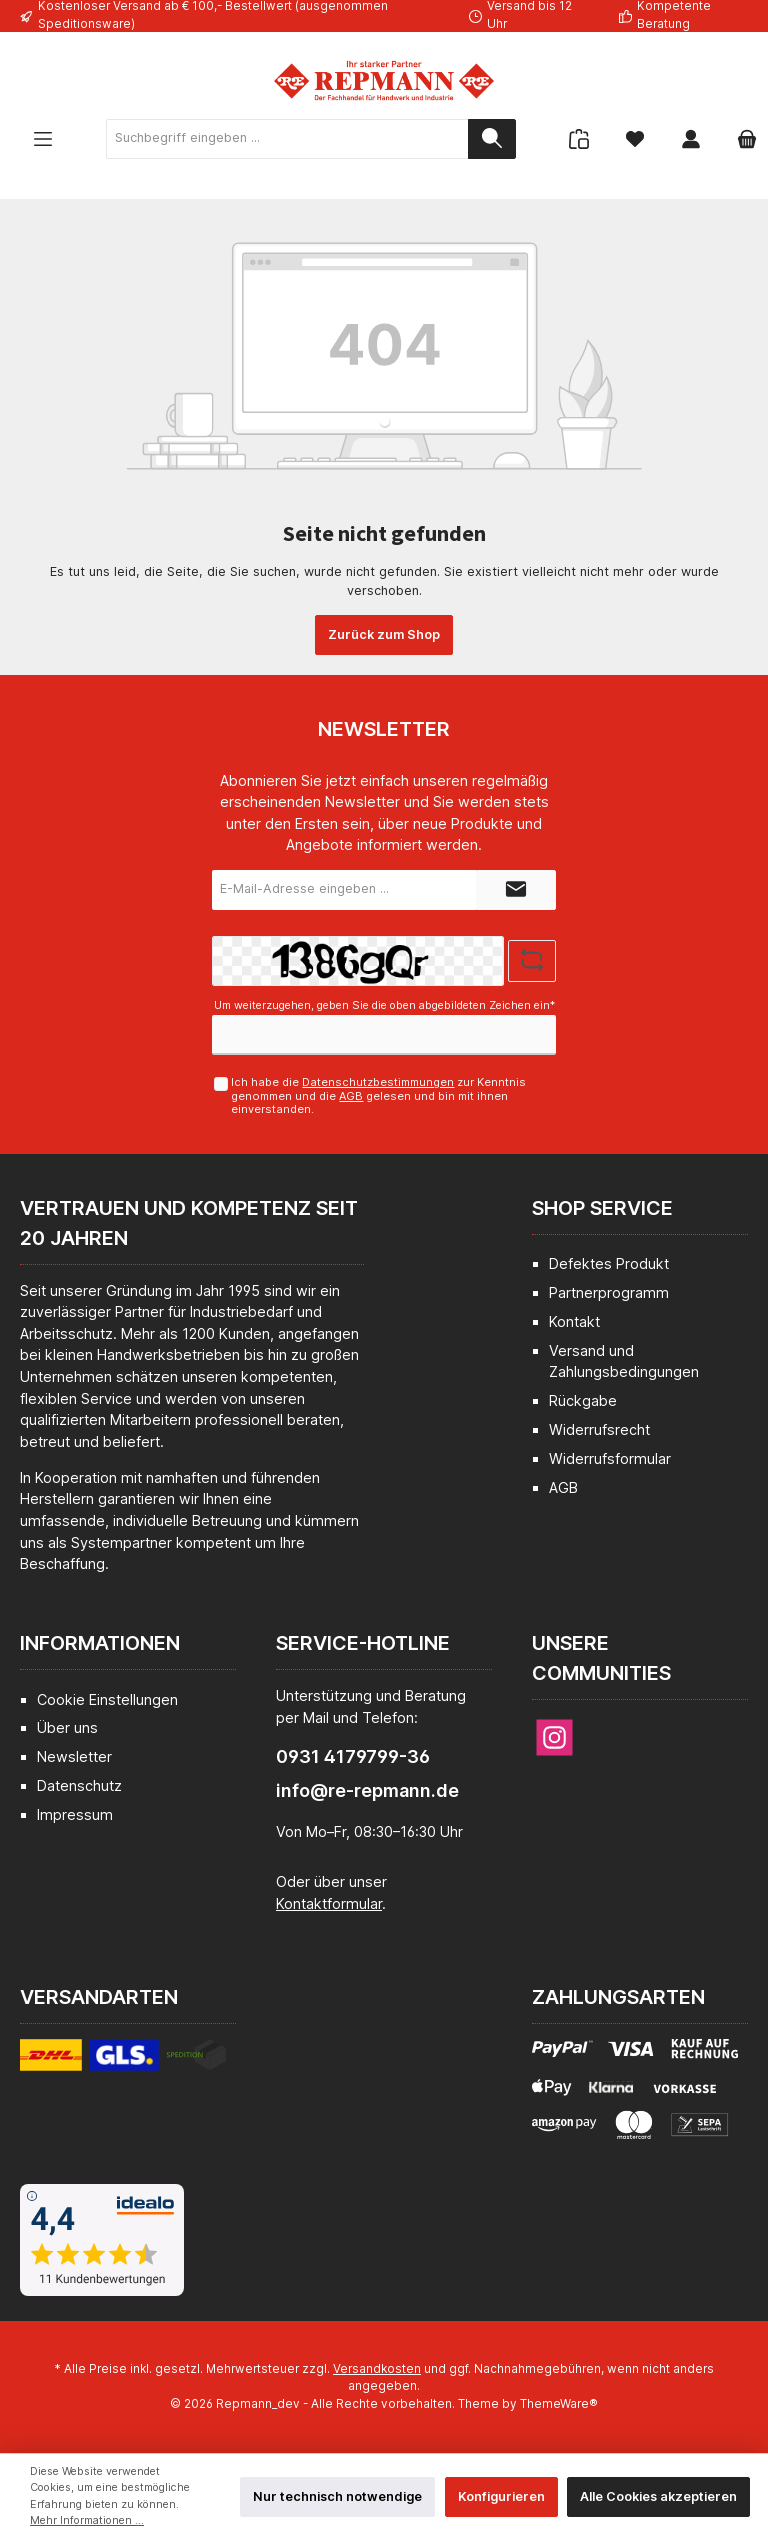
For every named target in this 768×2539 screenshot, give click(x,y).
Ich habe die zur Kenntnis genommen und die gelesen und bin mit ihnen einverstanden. (378, 1095)
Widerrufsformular (610, 1458)
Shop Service (602, 1208)
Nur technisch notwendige (337, 2496)
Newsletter (74, 1756)
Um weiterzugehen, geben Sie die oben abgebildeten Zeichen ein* (384, 1005)
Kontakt (574, 1321)
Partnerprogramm (609, 1292)
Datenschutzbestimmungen (378, 1082)
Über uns (67, 1727)
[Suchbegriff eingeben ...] (287, 139)
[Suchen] (492, 139)
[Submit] (516, 890)
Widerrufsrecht (599, 1429)
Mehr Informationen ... (87, 2520)
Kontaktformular (329, 1903)
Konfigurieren (501, 2496)
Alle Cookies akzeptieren (658, 2496)
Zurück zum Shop (384, 634)
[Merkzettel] (635, 138)
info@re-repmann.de (367, 1790)
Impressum (75, 1814)
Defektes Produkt (609, 1263)
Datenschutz (79, 1785)
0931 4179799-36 (353, 1756)
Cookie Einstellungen (107, 1699)
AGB (351, 1096)
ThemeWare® (559, 2404)
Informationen (100, 1643)
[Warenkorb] (741, 138)
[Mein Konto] (691, 138)
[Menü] (43, 138)
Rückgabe (583, 1400)
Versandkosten (377, 2369)
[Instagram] (554, 1737)
